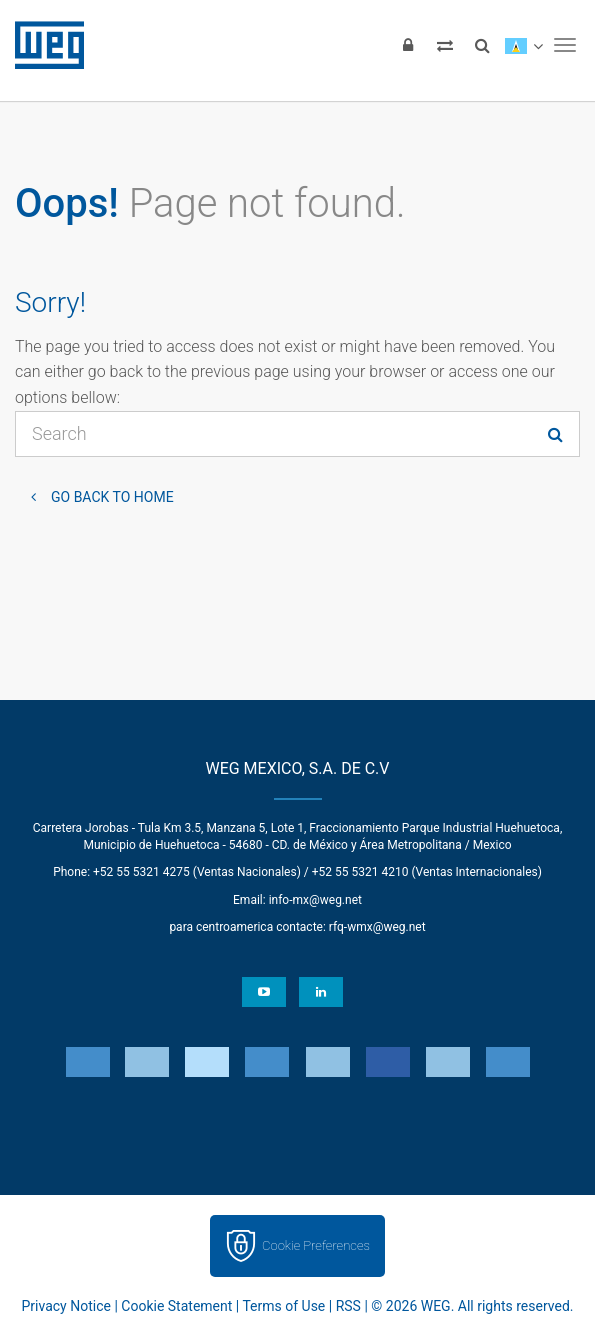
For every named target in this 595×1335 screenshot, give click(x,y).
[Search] (482, 45)
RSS (348, 1306)
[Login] (408, 45)
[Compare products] (445, 45)
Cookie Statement (176, 1306)
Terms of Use (283, 1306)
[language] (523, 45)
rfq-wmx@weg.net (377, 927)
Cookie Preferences (316, 1245)
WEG (42, 45)
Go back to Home (112, 497)
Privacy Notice (66, 1306)
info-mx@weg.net (315, 900)
